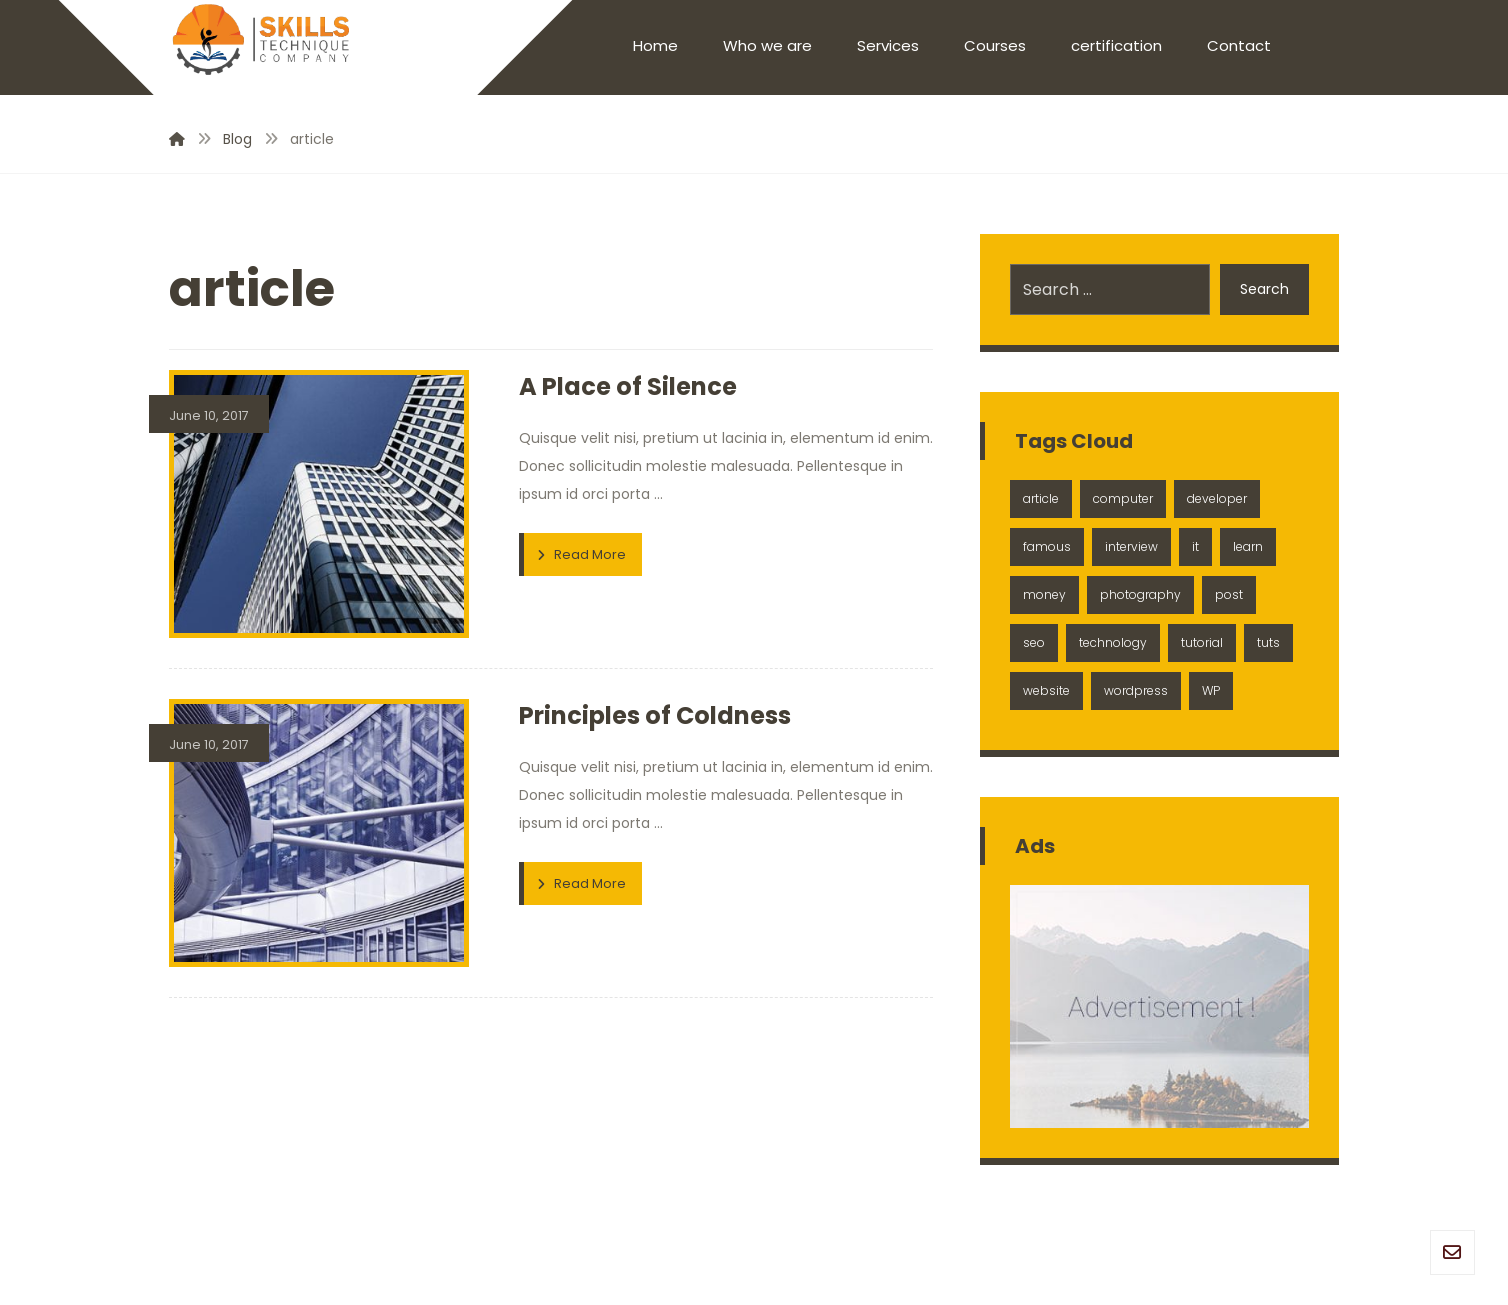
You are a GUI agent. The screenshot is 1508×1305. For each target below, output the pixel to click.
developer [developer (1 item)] (1217, 498)
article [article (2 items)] (1041, 498)
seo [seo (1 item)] (1034, 642)
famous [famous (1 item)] (1047, 546)
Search (1264, 289)
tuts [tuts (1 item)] (1268, 642)
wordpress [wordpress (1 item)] (1136, 690)
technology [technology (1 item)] (1113, 642)
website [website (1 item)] (1046, 690)
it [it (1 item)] (1195, 546)
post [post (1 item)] (1229, 594)
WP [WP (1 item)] (1211, 690)
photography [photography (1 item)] (1140, 594)
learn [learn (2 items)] (1248, 546)
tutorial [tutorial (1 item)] (1202, 642)
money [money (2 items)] (1044, 594)
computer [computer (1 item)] (1123, 498)
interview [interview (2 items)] (1131, 546)
